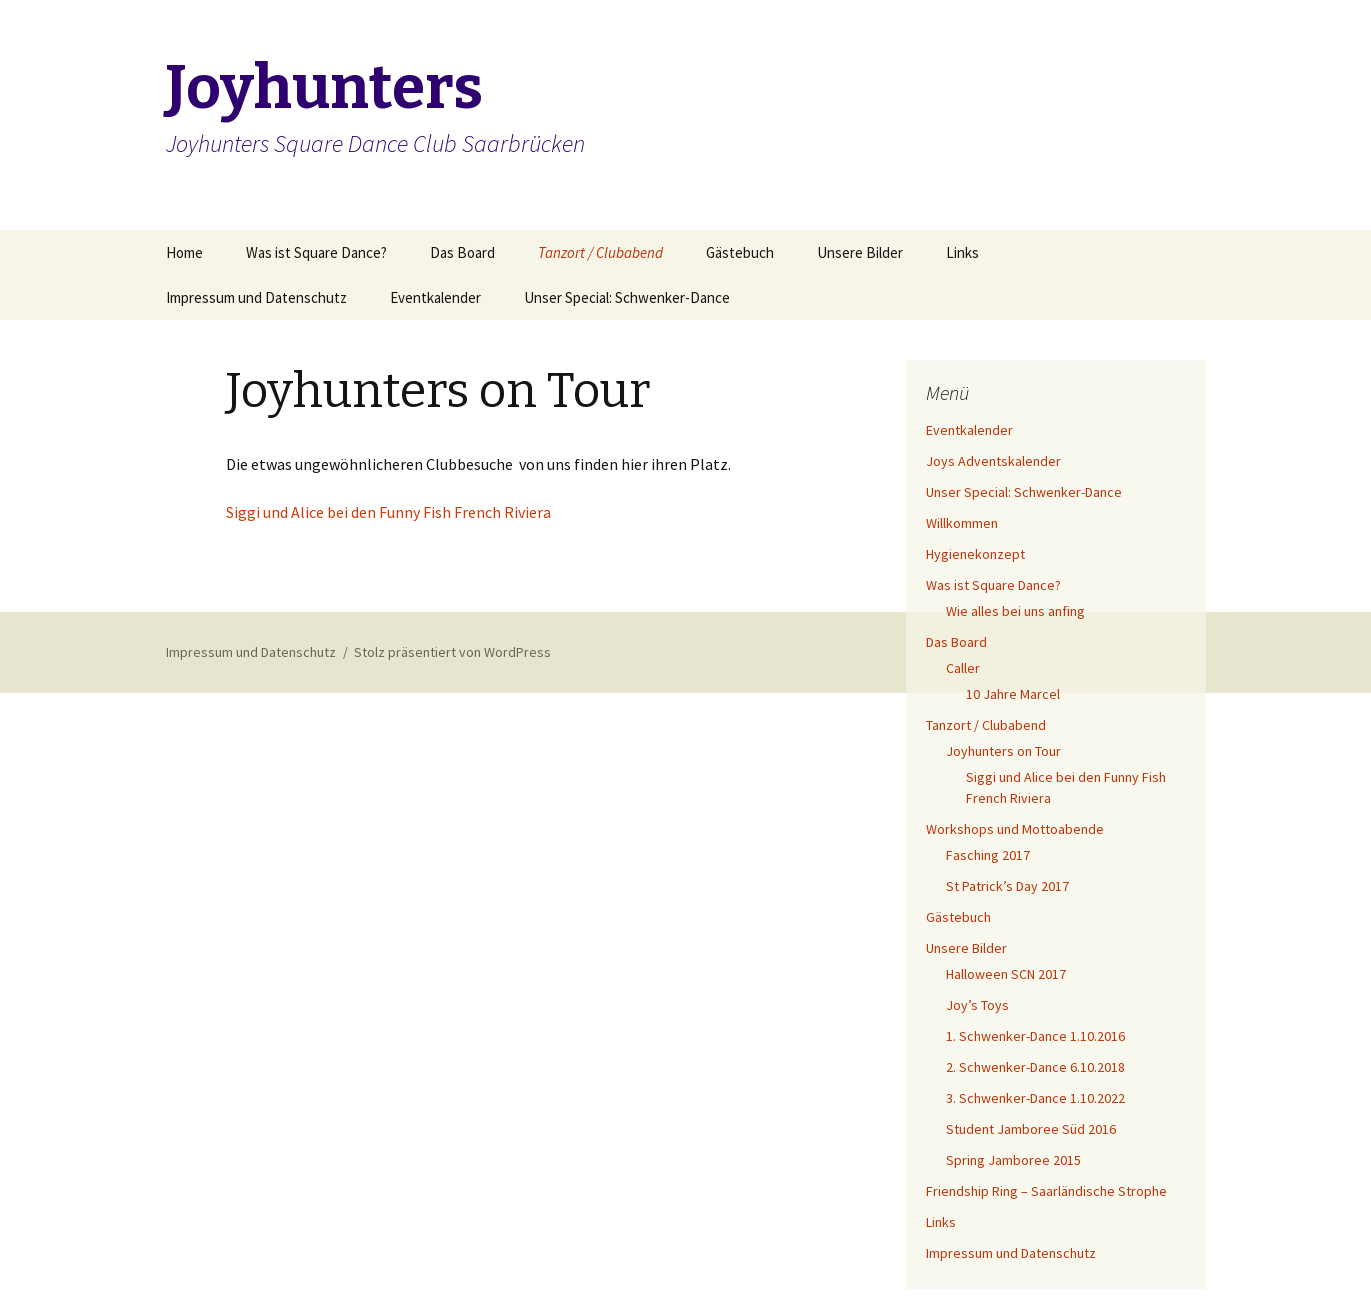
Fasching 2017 (988, 855)
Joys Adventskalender (993, 461)
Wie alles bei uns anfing (1015, 611)
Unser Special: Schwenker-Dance (627, 297)
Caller (963, 668)
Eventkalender (435, 297)
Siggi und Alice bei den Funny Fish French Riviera (388, 512)
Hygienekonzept (975, 554)
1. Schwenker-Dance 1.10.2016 (1035, 1036)
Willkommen (962, 523)
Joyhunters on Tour (1003, 751)
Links (962, 252)
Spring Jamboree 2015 (1013, 1160)
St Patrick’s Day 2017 (1007, 886)
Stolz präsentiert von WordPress (452, 652)
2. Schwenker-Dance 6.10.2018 (1035, 1067)
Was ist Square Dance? (316, 252)
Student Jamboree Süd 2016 (1031, 1129)
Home (184, 252)
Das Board (462, 252)
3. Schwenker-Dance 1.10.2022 (1035, 1098)
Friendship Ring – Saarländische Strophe (1046, 1191)
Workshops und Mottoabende (1015, 829)
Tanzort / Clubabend (600, 252)
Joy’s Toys (977, 1005)
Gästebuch (740, 252)
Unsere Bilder (860, 252)
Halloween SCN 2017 (1006, 974)
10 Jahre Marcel (1013, 694)
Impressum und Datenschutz (256, 297)
